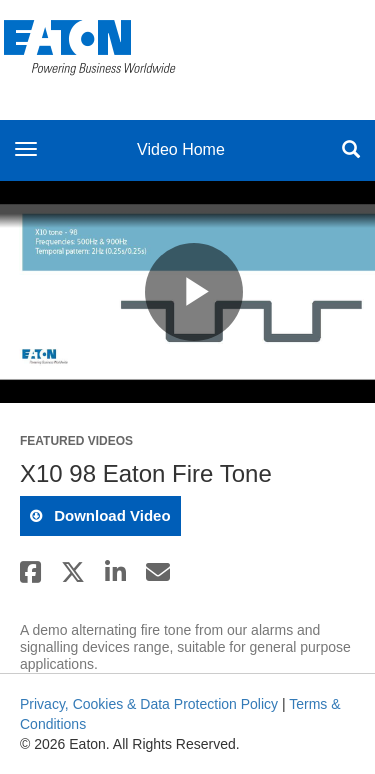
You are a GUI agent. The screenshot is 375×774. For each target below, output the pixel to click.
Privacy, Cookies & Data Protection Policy (149, 704)
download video (110, 515)
